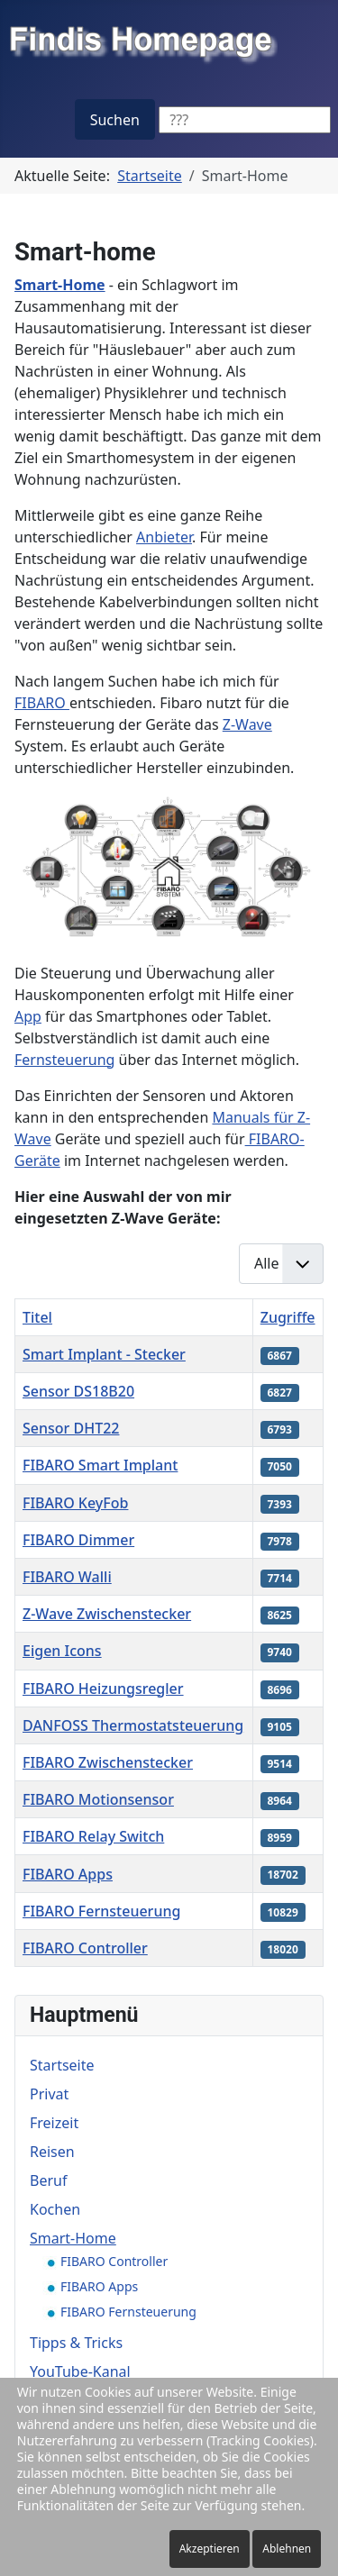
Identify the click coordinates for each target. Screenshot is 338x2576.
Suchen (115, 120)
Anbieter (164, 537)
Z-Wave (247, 724)
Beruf (48, 2180)
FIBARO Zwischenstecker (108, 1762)
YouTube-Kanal (80, 2371)
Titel (37, 1317)
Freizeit (54, 2123)
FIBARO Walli (67, 1577)
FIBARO (41, 703)
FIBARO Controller (85, 1948)
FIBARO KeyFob (75, 1503)
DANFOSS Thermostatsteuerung (133, 1725)
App (27, 1016)
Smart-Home (73, 2238)
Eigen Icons (62, 1651)
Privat (49, 2094)
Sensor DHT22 (71, 1428)
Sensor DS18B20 (78, 1391)
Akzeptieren (209, 2548)
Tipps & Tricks (76, 2343)
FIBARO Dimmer (78, 1540)
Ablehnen (286, 2548)
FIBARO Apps (68, 1874)
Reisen (52, 2152)
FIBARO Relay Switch (93, 1836)
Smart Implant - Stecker (104, 1354)
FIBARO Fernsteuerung (101, 1911)
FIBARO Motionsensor (98, 1799)
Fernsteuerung (64, 1060)
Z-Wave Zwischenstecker (107, 1614)
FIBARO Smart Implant (100, 1465)
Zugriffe (287, 1317)
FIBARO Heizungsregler (103, 1688)
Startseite (62, 2065)
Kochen (55, 2209)
